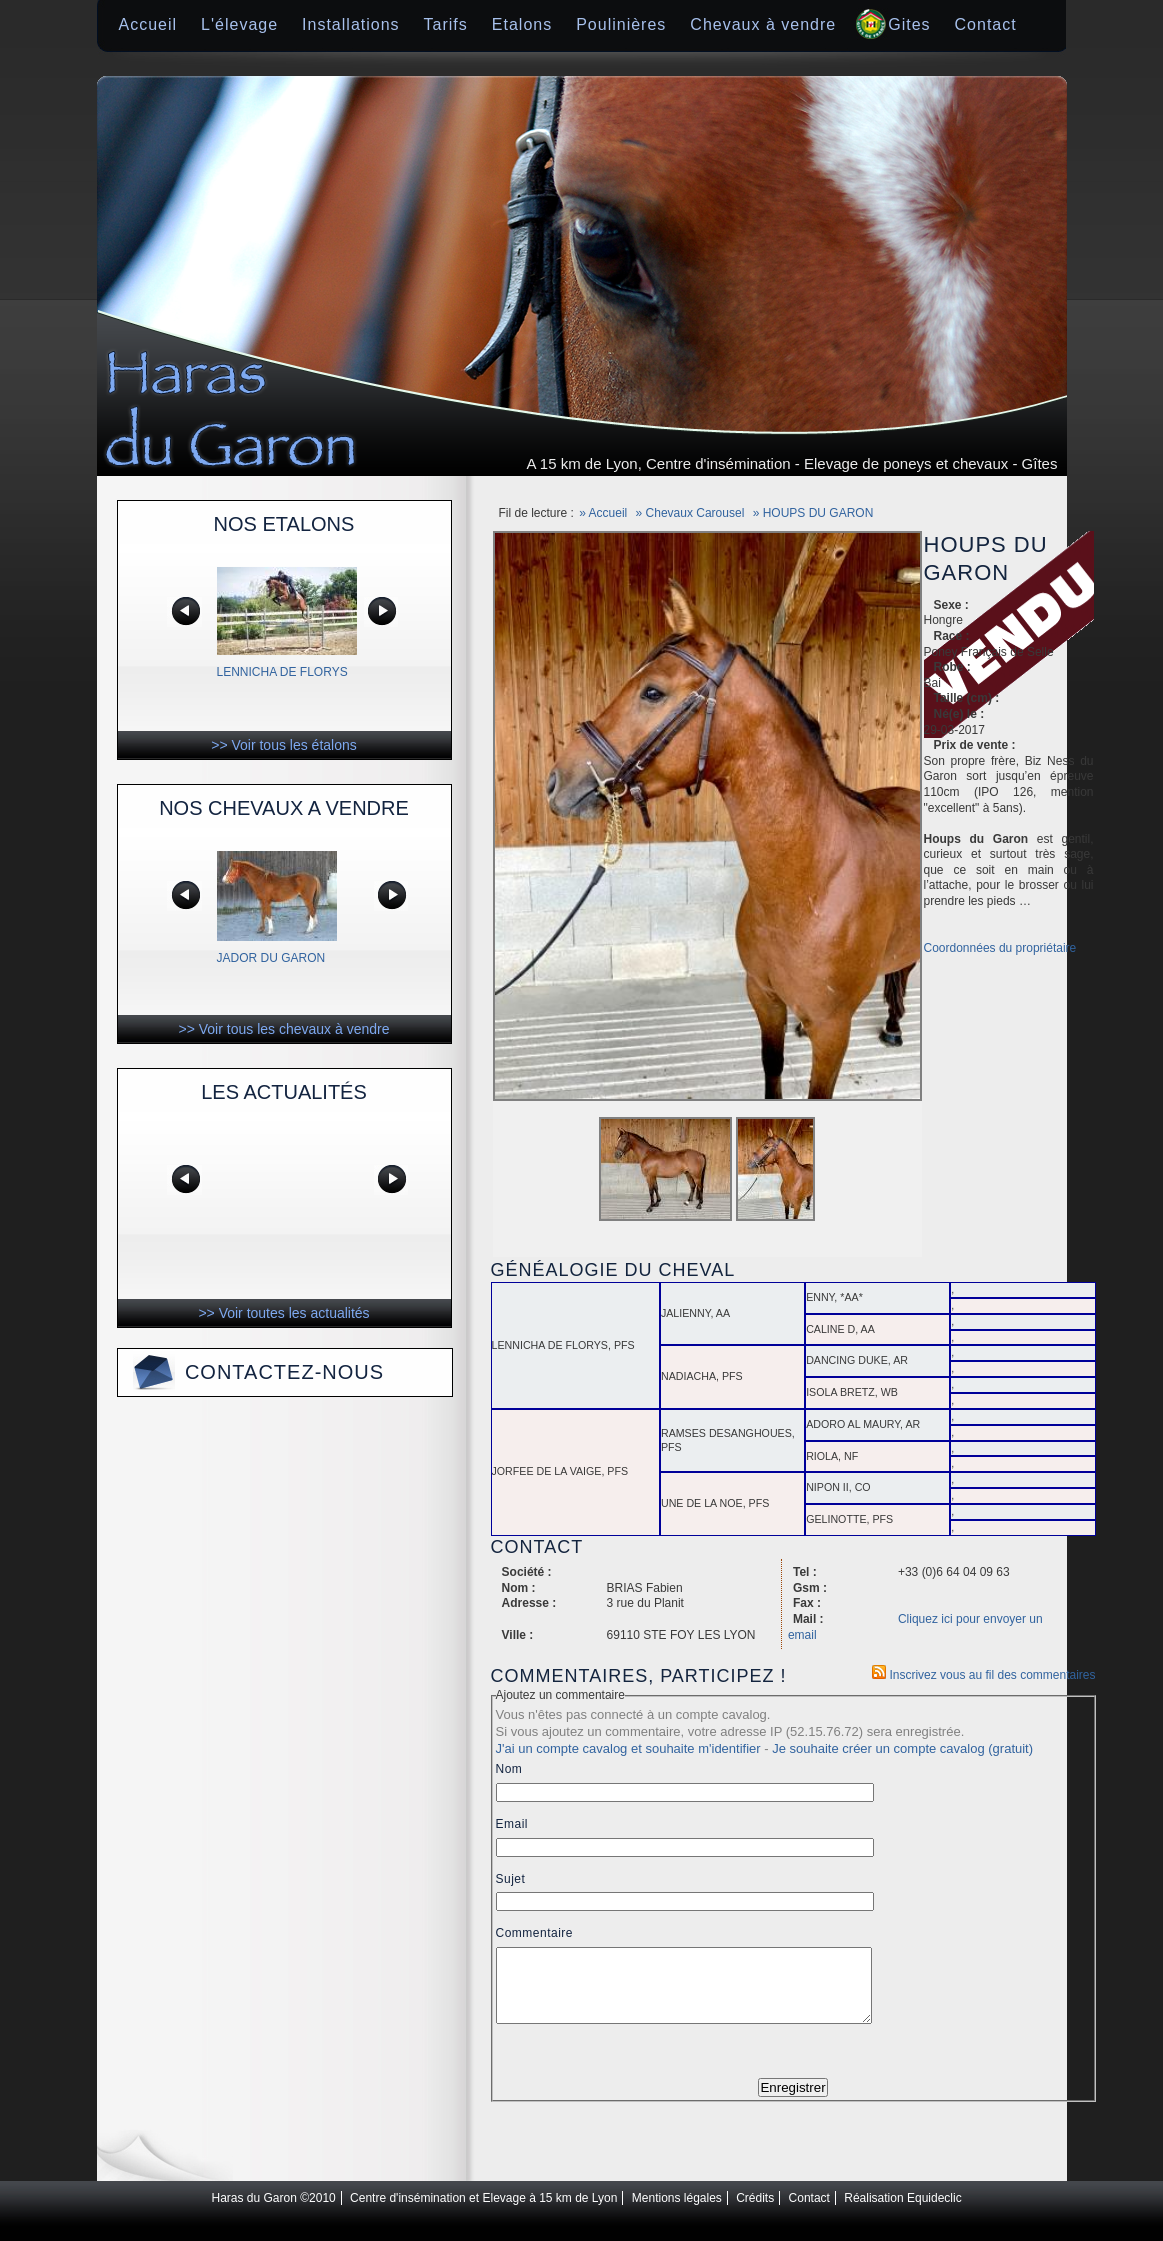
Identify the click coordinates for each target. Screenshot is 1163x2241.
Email (512, 1824)
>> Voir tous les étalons (284, 745)
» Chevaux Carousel (690, 513)
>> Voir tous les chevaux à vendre (284, 1029)
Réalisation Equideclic (902, 2213)
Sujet (511, 1879)
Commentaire (535, 1933)
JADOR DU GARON (271, 958)
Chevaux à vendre (763, 24)
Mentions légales (677, 2213)
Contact (986, 24)
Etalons (522, 24)
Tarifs (446, 24)
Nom (509, 1769)
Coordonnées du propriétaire (1000, 948)
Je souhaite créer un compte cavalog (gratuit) (902, 1748)
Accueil (148, 24)
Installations (351, 24)
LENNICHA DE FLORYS (282, 672)
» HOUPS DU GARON (813, 513)
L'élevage (239, 24)
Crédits (755, 2213)
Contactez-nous (284, 1372)
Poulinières (621, 24)
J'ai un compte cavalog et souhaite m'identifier (628, 1748)
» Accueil (603, 513)
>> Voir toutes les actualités (283, 1313)
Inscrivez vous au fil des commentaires (983, 1675)
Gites (909, 24)
